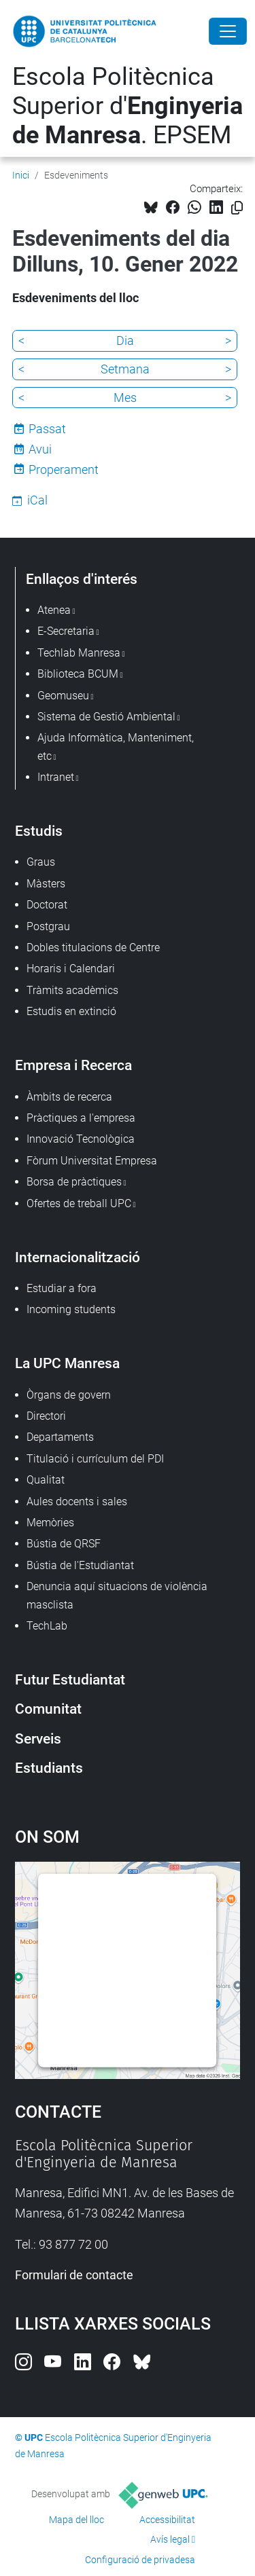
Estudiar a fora (62, 1288)
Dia (125, 340)
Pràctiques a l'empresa (81, 1117)
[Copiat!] (237, 208)
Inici (20, 175)
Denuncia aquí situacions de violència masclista (117, 1595)
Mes (125, 397)
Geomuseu (63, 695)
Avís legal (170, 2539)
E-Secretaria (66, 631)
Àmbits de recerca (69, 1096)
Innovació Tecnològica (81, 1139)
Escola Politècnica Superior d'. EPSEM (127, 105)
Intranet (55, 777)
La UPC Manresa (67, 1363)
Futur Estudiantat (70, 1679)
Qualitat (46, 1479)
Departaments (60, 1437)
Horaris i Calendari (71, 968)
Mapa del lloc (76, 2519)
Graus (41, 861)
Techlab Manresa (78, 652)
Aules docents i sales (77, 1501)
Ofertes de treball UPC (79, 1203)
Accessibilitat (167, 2519)
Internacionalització (77, 1257)
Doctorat (47, 904)
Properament (64, 469)
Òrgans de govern (69, 1394)
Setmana (125, 369)
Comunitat (48, 1708)
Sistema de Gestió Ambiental (106, 716)
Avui (40, 449)
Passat (47, 429)
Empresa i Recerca (73, 1064)
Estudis (39, 830)
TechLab (47, 1625)
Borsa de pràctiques (74, 1181)
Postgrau (48, 926)
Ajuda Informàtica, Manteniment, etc (115, 746)
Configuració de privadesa (140, 2559)
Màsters (46, 883)
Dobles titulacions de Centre (93, 947)
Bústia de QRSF (64, 1543)
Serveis (38, 1738)
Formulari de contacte (74, 2275)
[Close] (228, 31)
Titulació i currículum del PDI (95, 1458)
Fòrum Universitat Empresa (92, 1160)
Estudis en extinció (71, 1011)
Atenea (54, 610)
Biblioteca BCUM (77, 673)
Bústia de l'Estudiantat (80, 1565)
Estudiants (49, 1767)
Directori (46, 1416)
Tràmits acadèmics (72, 990)
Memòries (50, 1522)
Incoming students (71, 1309)
